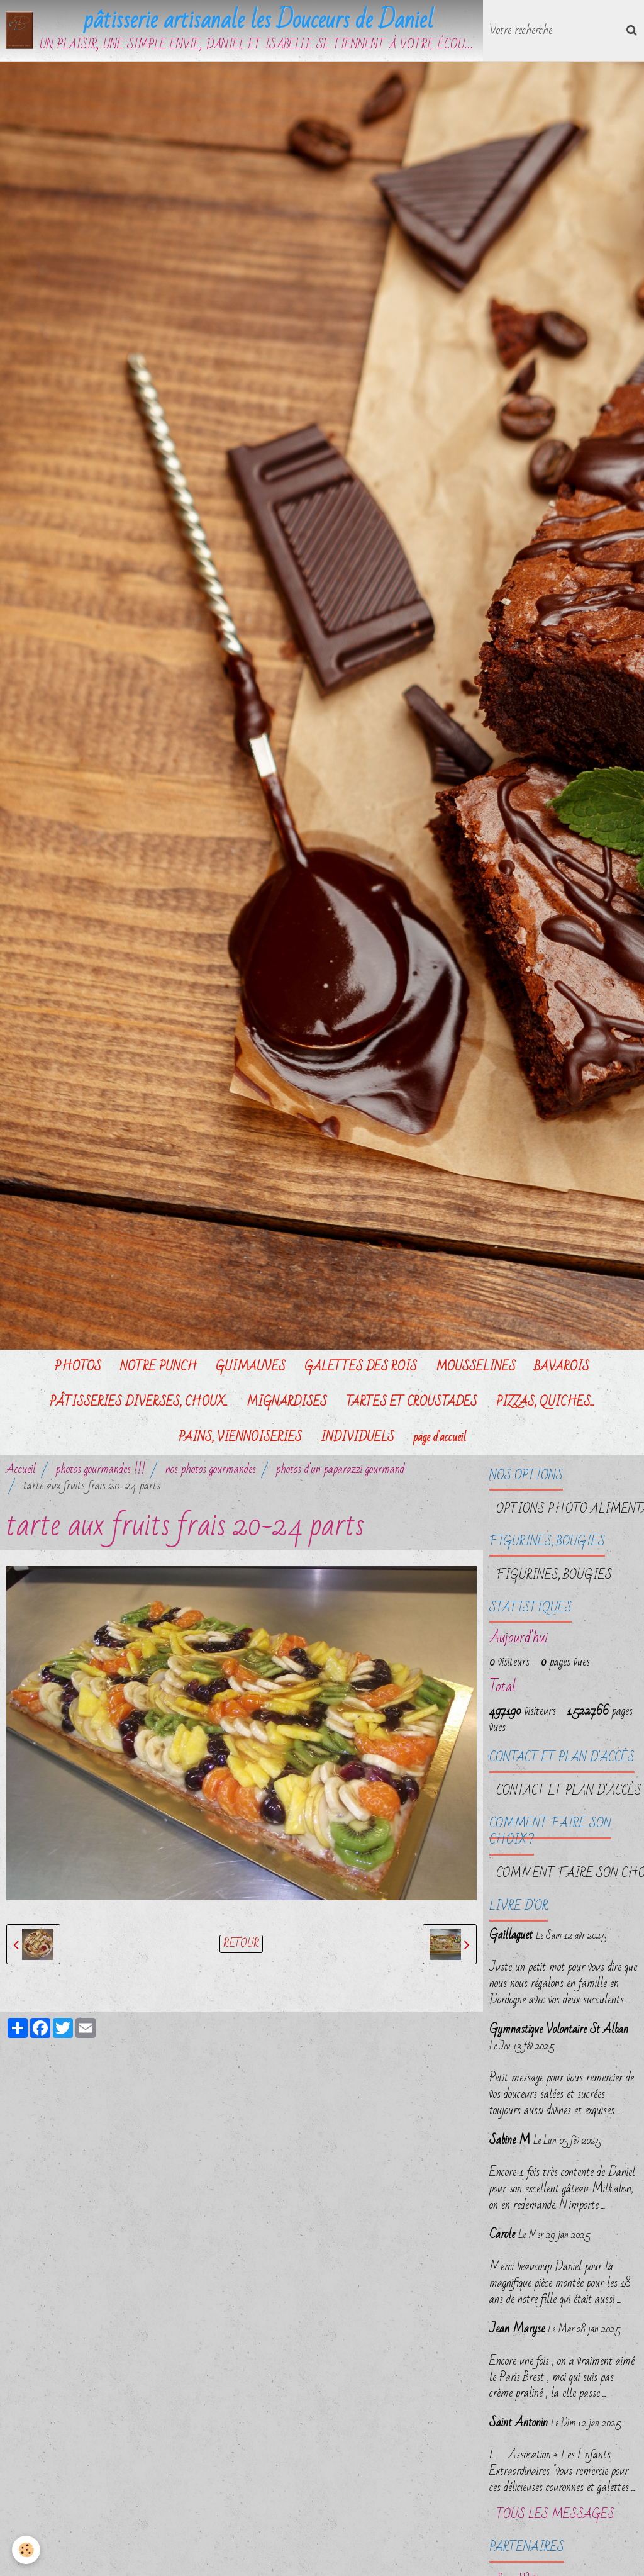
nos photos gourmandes (210, 1469)
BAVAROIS (562, 1366)
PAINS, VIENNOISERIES (240, 1437)
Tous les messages (555, 2515)
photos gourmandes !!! (100, 1469)
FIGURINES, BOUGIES (554, 1575)
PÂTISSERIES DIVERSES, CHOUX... (139, 1402)
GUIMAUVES (251, 1366)
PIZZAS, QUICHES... (545, 1402)
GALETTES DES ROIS (360, 1366)
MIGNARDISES (287, 1402)
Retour (241, 1944)
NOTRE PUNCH (158, 1366)
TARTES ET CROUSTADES (411, 1402)
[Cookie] (27, 2550)
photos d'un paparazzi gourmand (340, 1469)
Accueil (21, 1469)
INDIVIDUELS (357, 1437)
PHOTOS (78, 1366)
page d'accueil (439, 1437)
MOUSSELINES (476, 1366)
